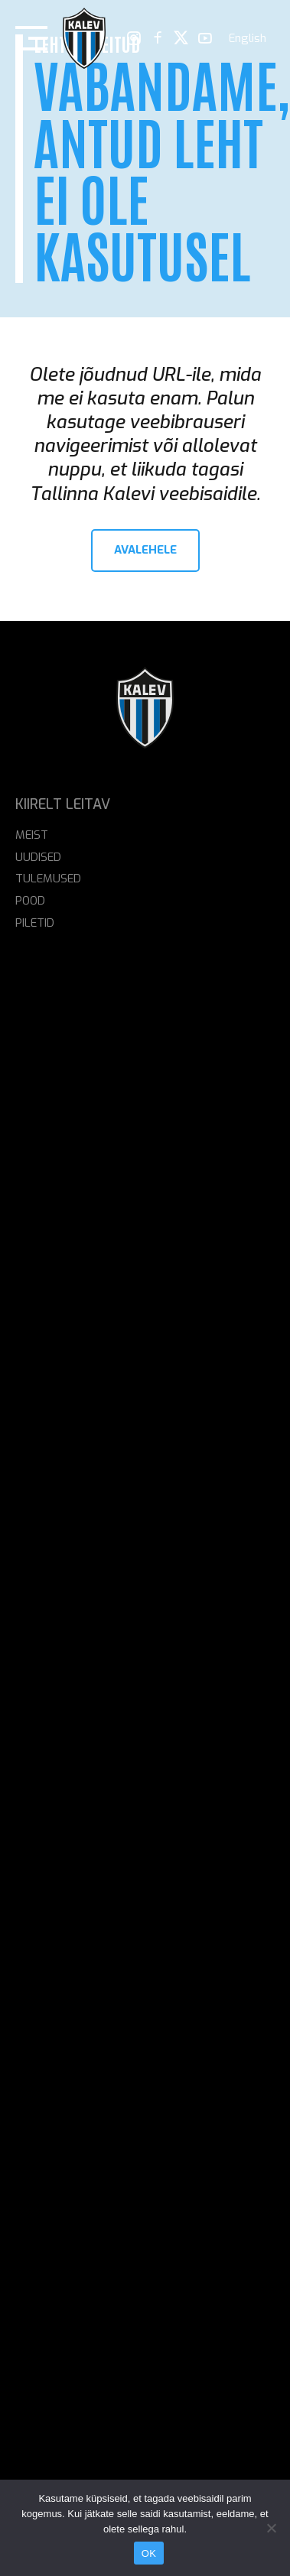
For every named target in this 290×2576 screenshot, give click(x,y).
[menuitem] (247, 38)
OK (149, 2553)
